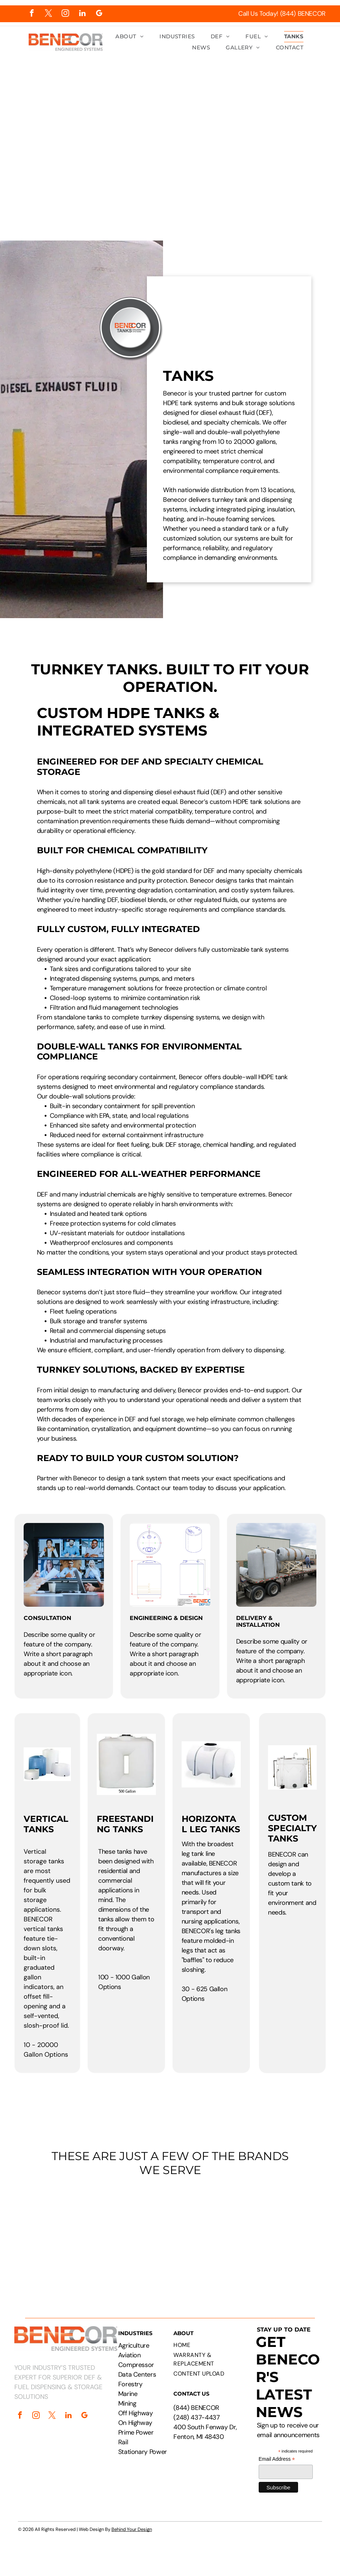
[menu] (324, 122)
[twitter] (48, 14)
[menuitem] (129, 36)
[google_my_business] (99, 14)
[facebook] (31, 14)
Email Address (277, 2459)
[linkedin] (82, 14)
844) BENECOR (197, 2407)
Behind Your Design (131, 2529)
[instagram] (65, 14)
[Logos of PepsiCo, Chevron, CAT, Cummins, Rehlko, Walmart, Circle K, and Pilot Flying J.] (170, 2236)
